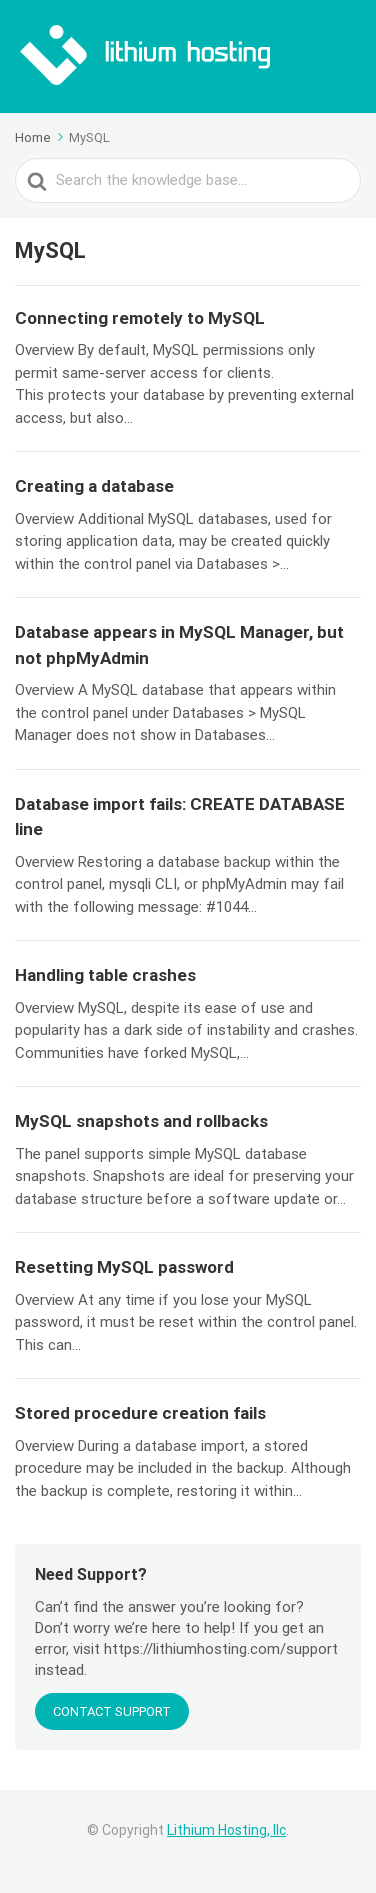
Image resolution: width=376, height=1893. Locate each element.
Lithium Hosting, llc (226, 1830)
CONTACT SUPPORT (112, 1711)
